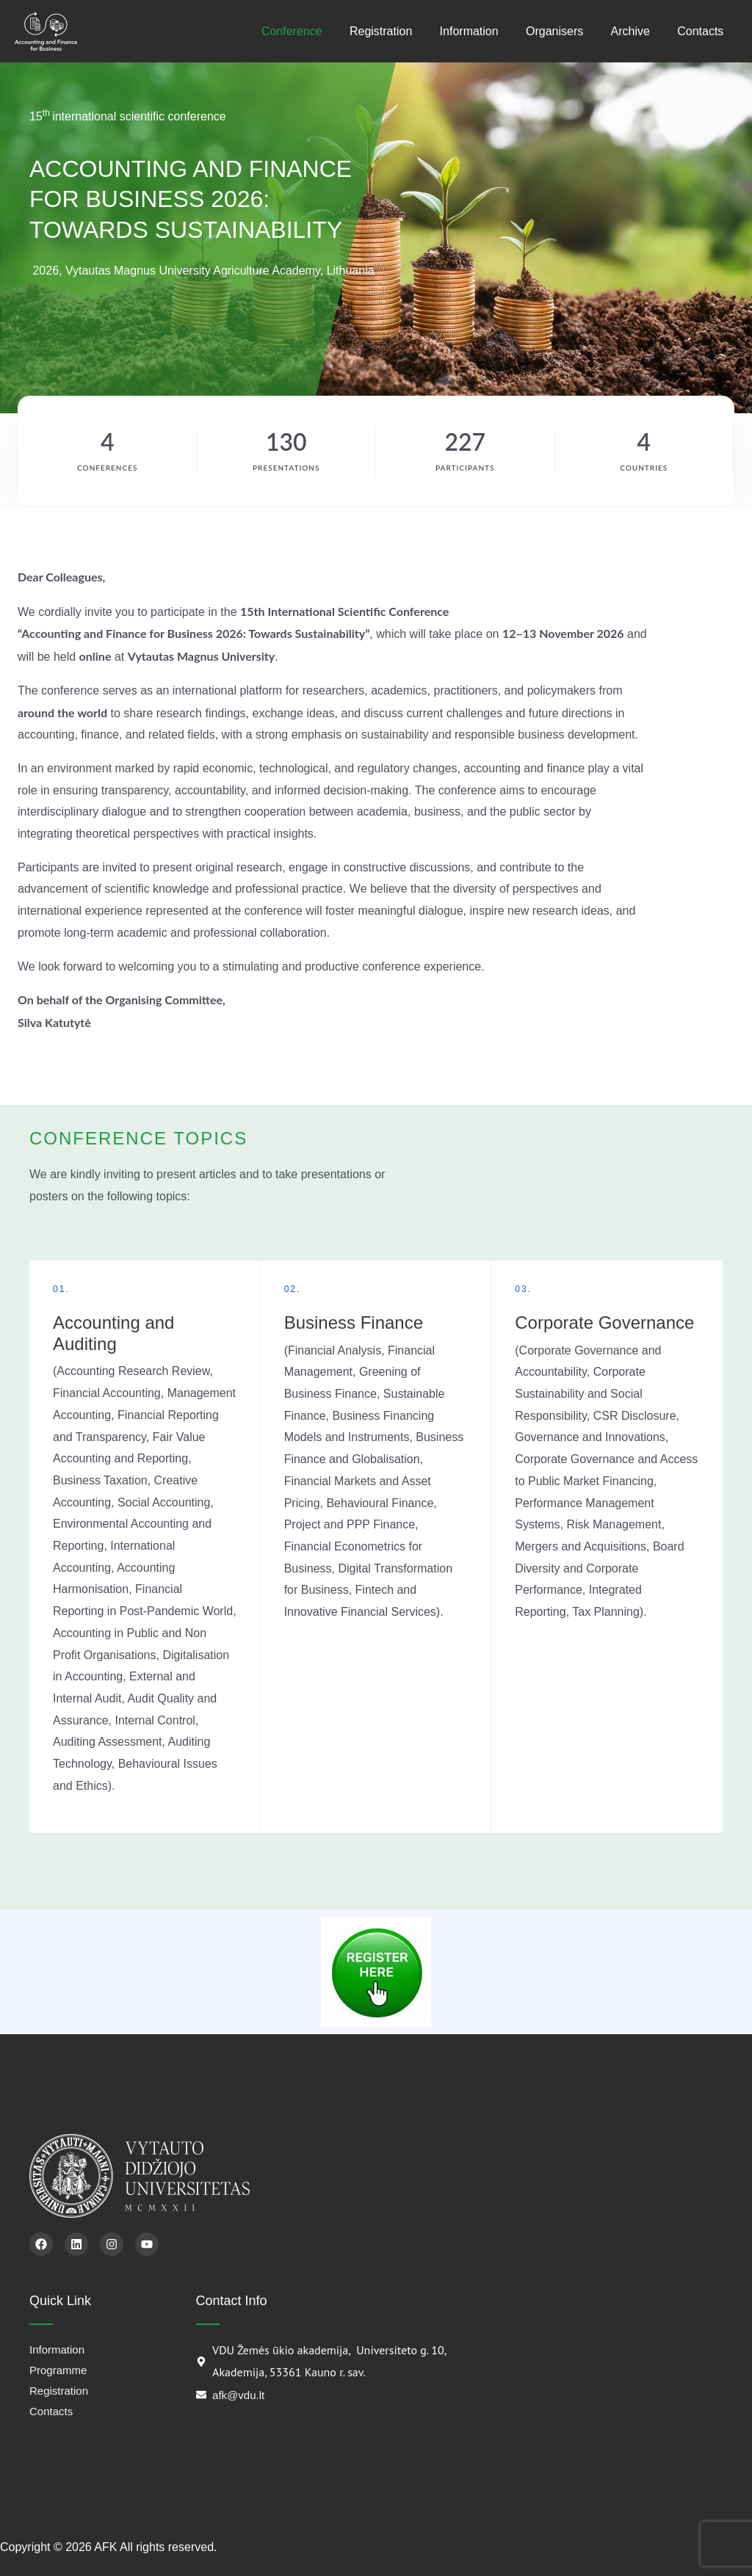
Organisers (564, 31)
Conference (313, 31)
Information (482, 31)
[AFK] (46, 31)
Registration (398, 31)
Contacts (702, 31)
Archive (636, 31)
